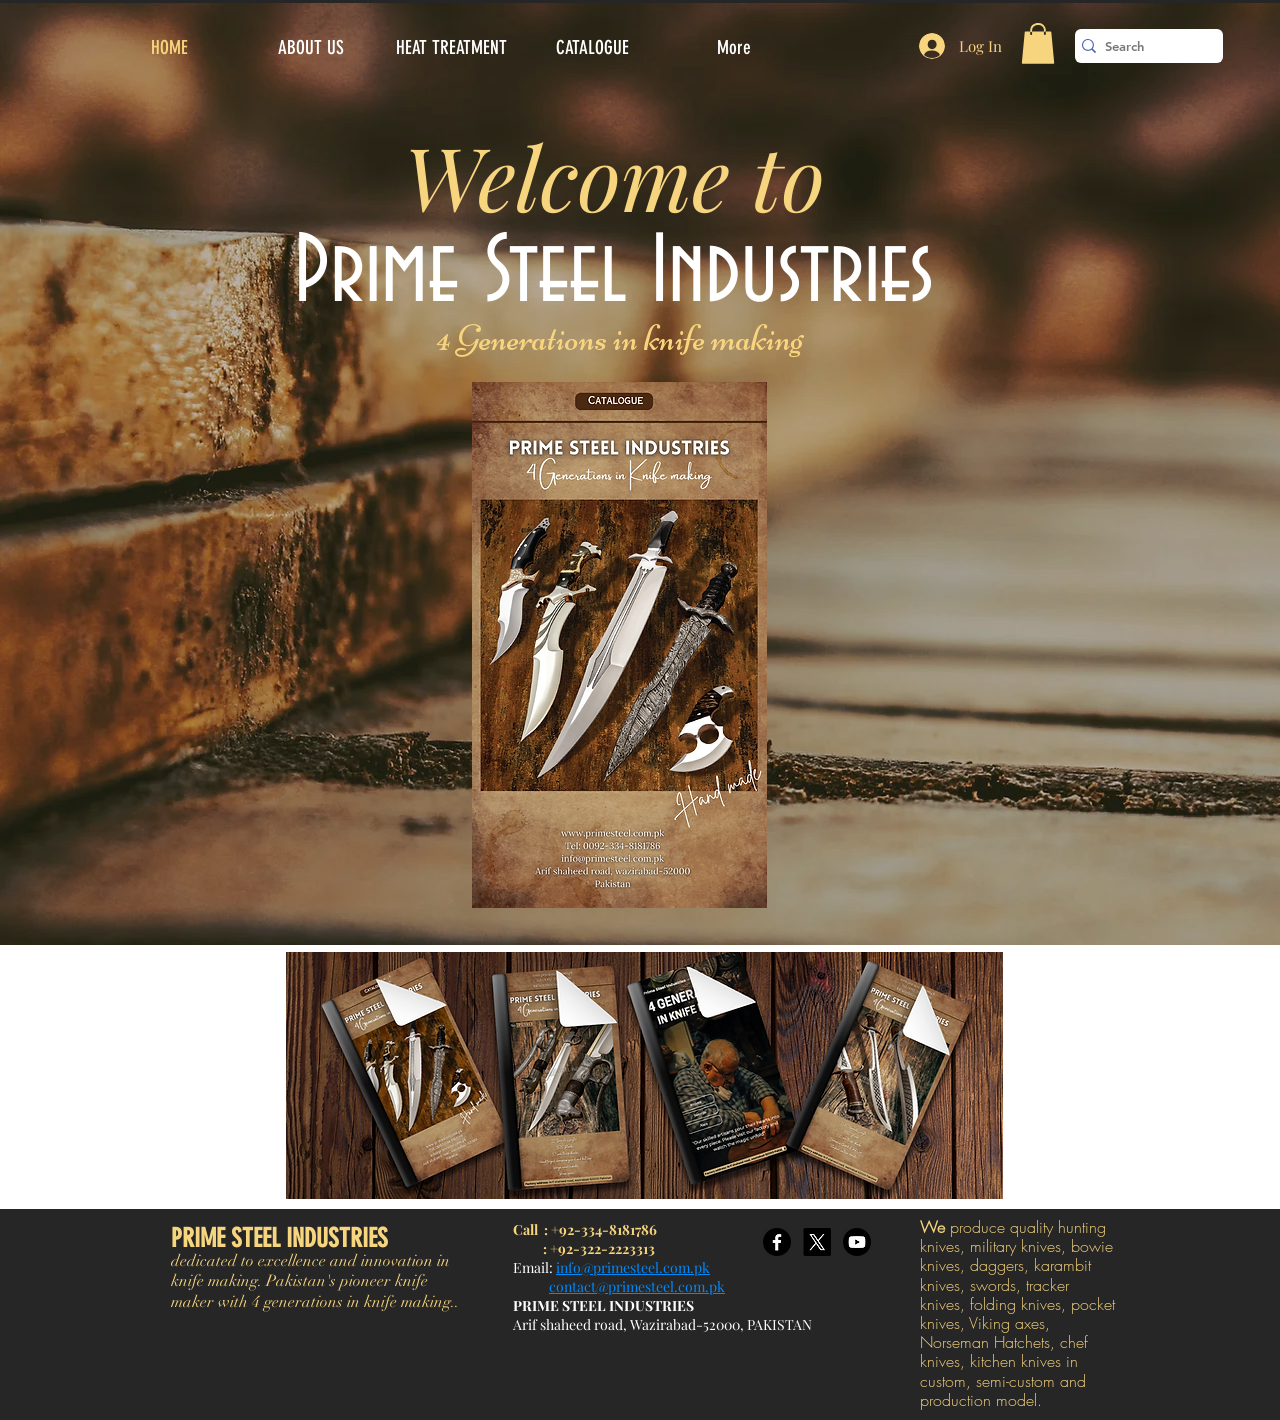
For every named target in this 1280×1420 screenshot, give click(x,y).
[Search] (1143, 46)
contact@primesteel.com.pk (637, 1286)
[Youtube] (857, 1242)
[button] (1038, 43)
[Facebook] (777, 1242)
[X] (817, 1242)
